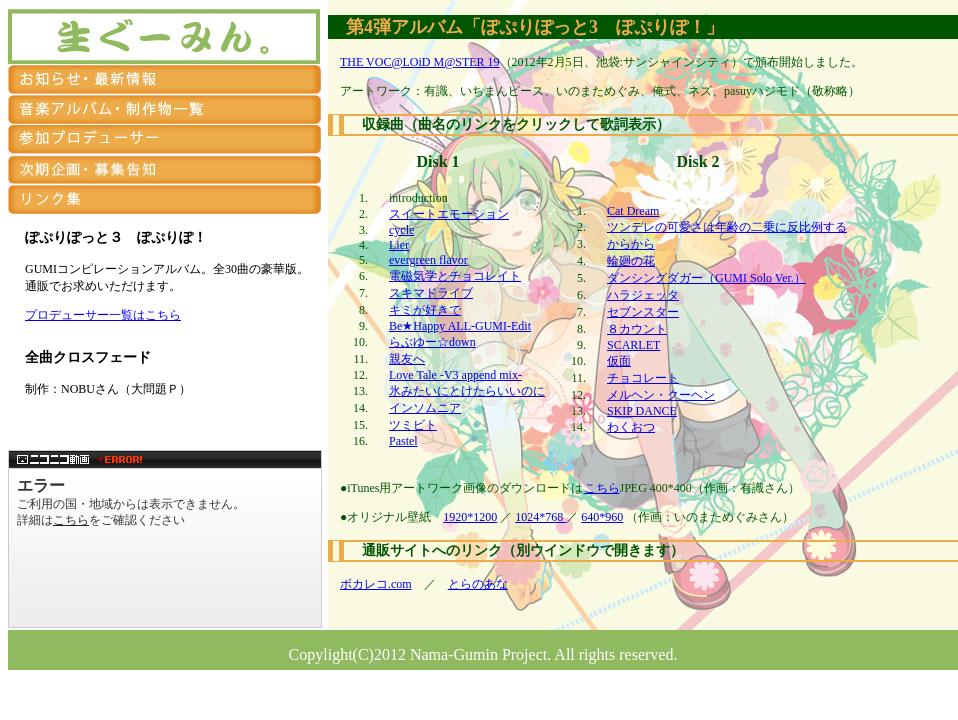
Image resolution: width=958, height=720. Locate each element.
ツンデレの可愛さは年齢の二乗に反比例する (727, 227)
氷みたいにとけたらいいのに (467, 391)
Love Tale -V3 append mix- (455, 375)
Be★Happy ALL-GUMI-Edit (460, 326)
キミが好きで (425, 310)
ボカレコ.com (376, 584)
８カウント (637, 329)
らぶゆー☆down (432, 342)
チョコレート (643, 378)
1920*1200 (470, 517)
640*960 (602, 517)
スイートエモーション (449, 214)
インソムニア (425, 408)
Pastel (403, 441)
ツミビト (413, 425)
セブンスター (643, 312)
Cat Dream (633, 211)
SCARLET (633, 345)
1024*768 (540, 517)
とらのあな (478, 584)
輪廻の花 (631, 261)
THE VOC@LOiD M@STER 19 (420, 62)
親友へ (407, 359)
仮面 (619, 361)
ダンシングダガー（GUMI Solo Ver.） (706, 278)
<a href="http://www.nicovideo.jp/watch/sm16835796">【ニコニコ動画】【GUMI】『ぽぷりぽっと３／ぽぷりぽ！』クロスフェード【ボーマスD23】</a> (165, 539)
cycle (401, 230)
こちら (602, 488)
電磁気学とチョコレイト (455, 276)
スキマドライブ (431, 293)
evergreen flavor (428, 260)
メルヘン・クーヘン (661, 395)
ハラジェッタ (643, 295)
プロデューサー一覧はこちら (103, 315)
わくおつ (631, 427)
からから (631, 244)
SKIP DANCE (642, 411)
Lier (399, 245)
